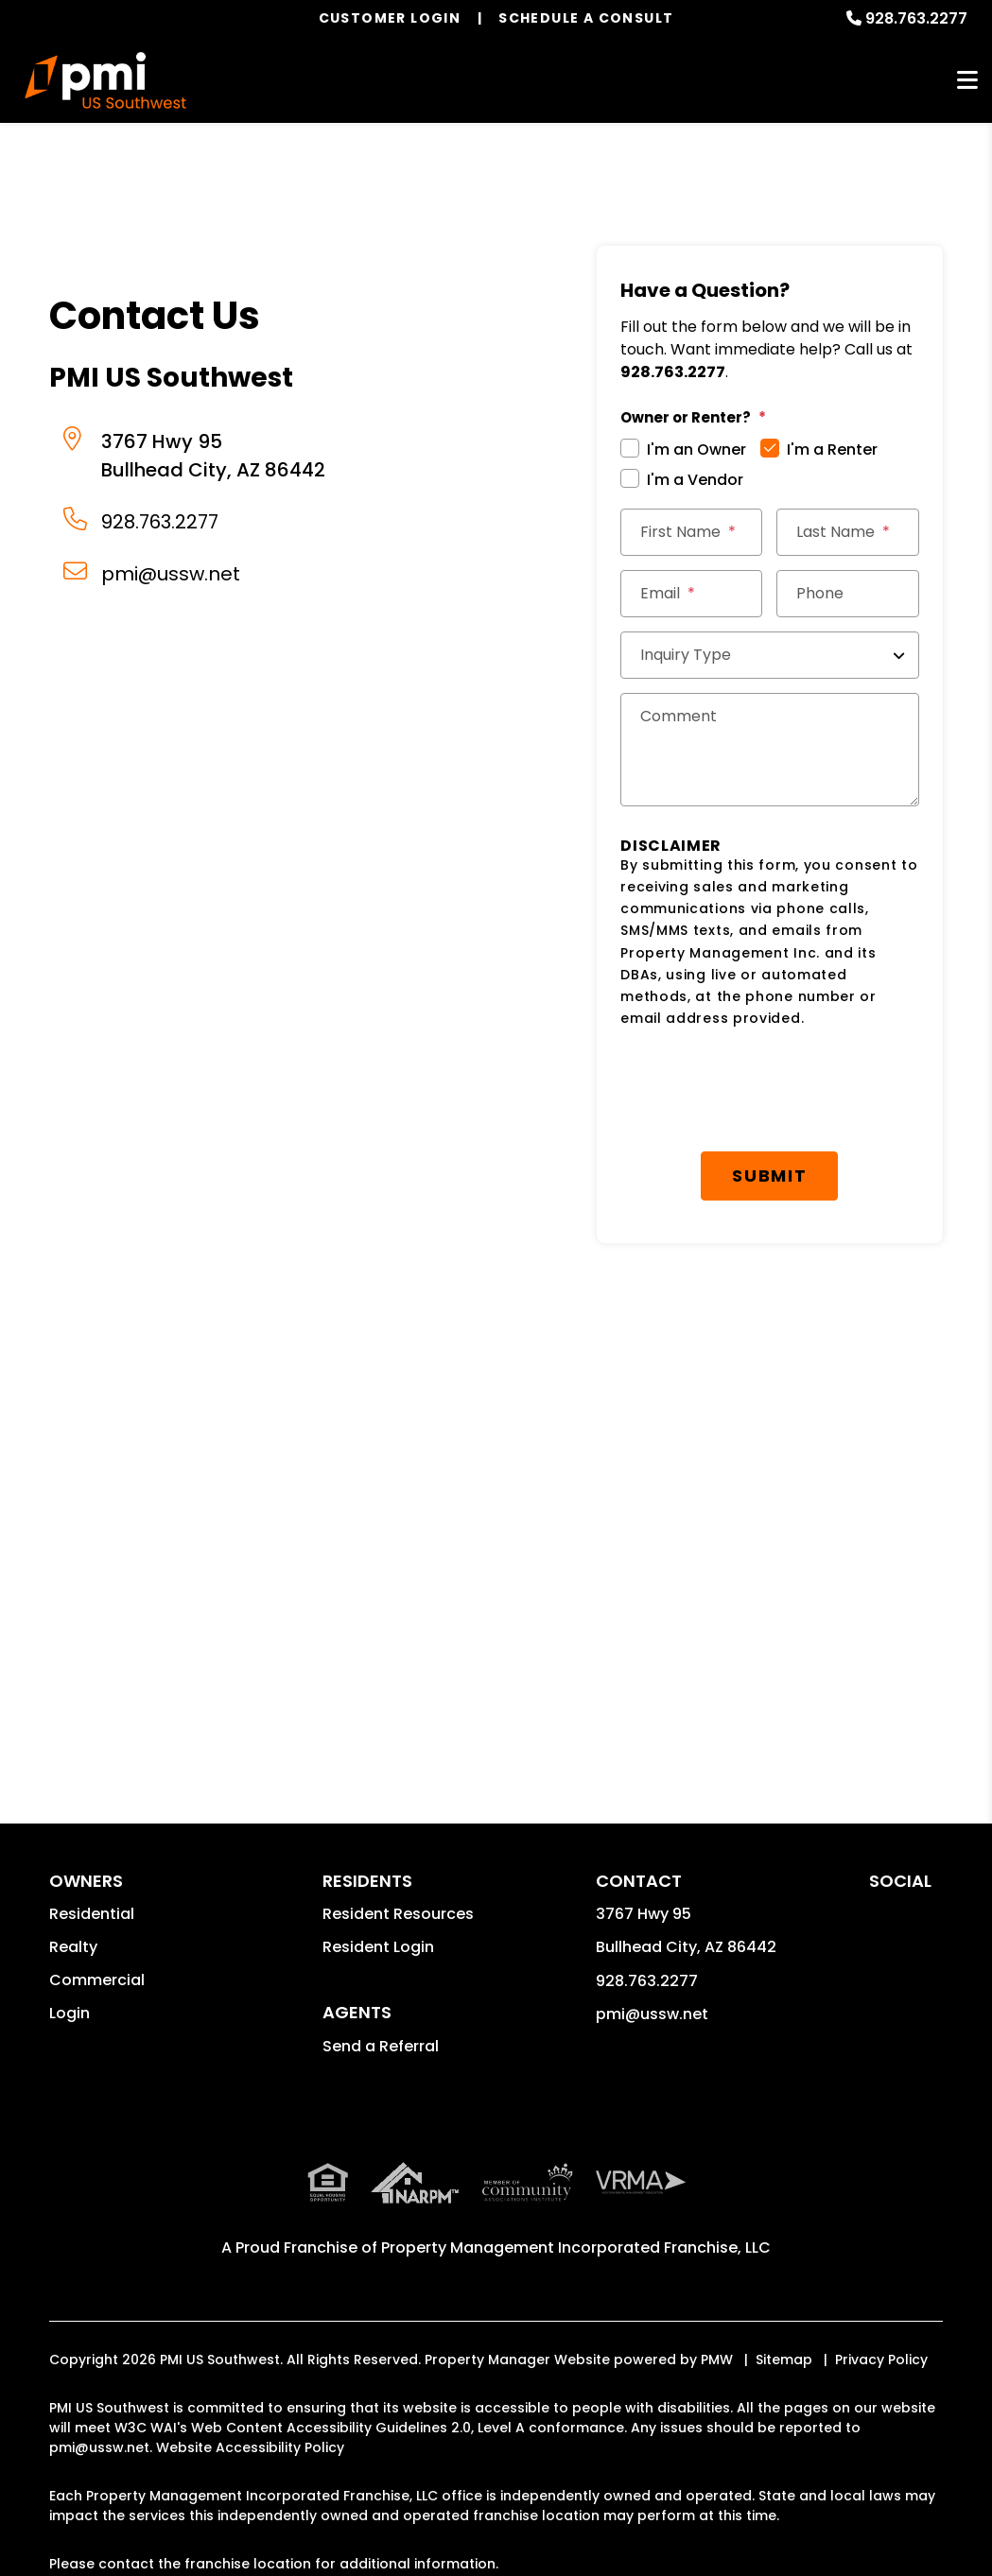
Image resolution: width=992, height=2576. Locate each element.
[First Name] (691, 532)
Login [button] (69, 2013)
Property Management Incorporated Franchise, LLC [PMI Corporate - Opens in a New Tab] (576, 2247)
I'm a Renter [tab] (832, 449)
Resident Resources (398, 1914)
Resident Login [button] (378, 1947)
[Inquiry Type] (769, 655)
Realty (73, 1947)
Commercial (97, 1980)
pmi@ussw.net (170, 574)
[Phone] (847, 593)
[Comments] (769, 749)
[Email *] (691, 593)
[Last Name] (847, 532)
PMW (717, 2359)
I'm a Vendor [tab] (695, 480)
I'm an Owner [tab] (696, 449)
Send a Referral (380, 2046)
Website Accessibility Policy (250, 2447)
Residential (91, 1914)
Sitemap (784, 2359)
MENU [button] (967, 81)
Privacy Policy (881, 2359)
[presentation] (773, 1091)
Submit (770, 1175)
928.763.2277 (916, 18)
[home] (105, 80)
